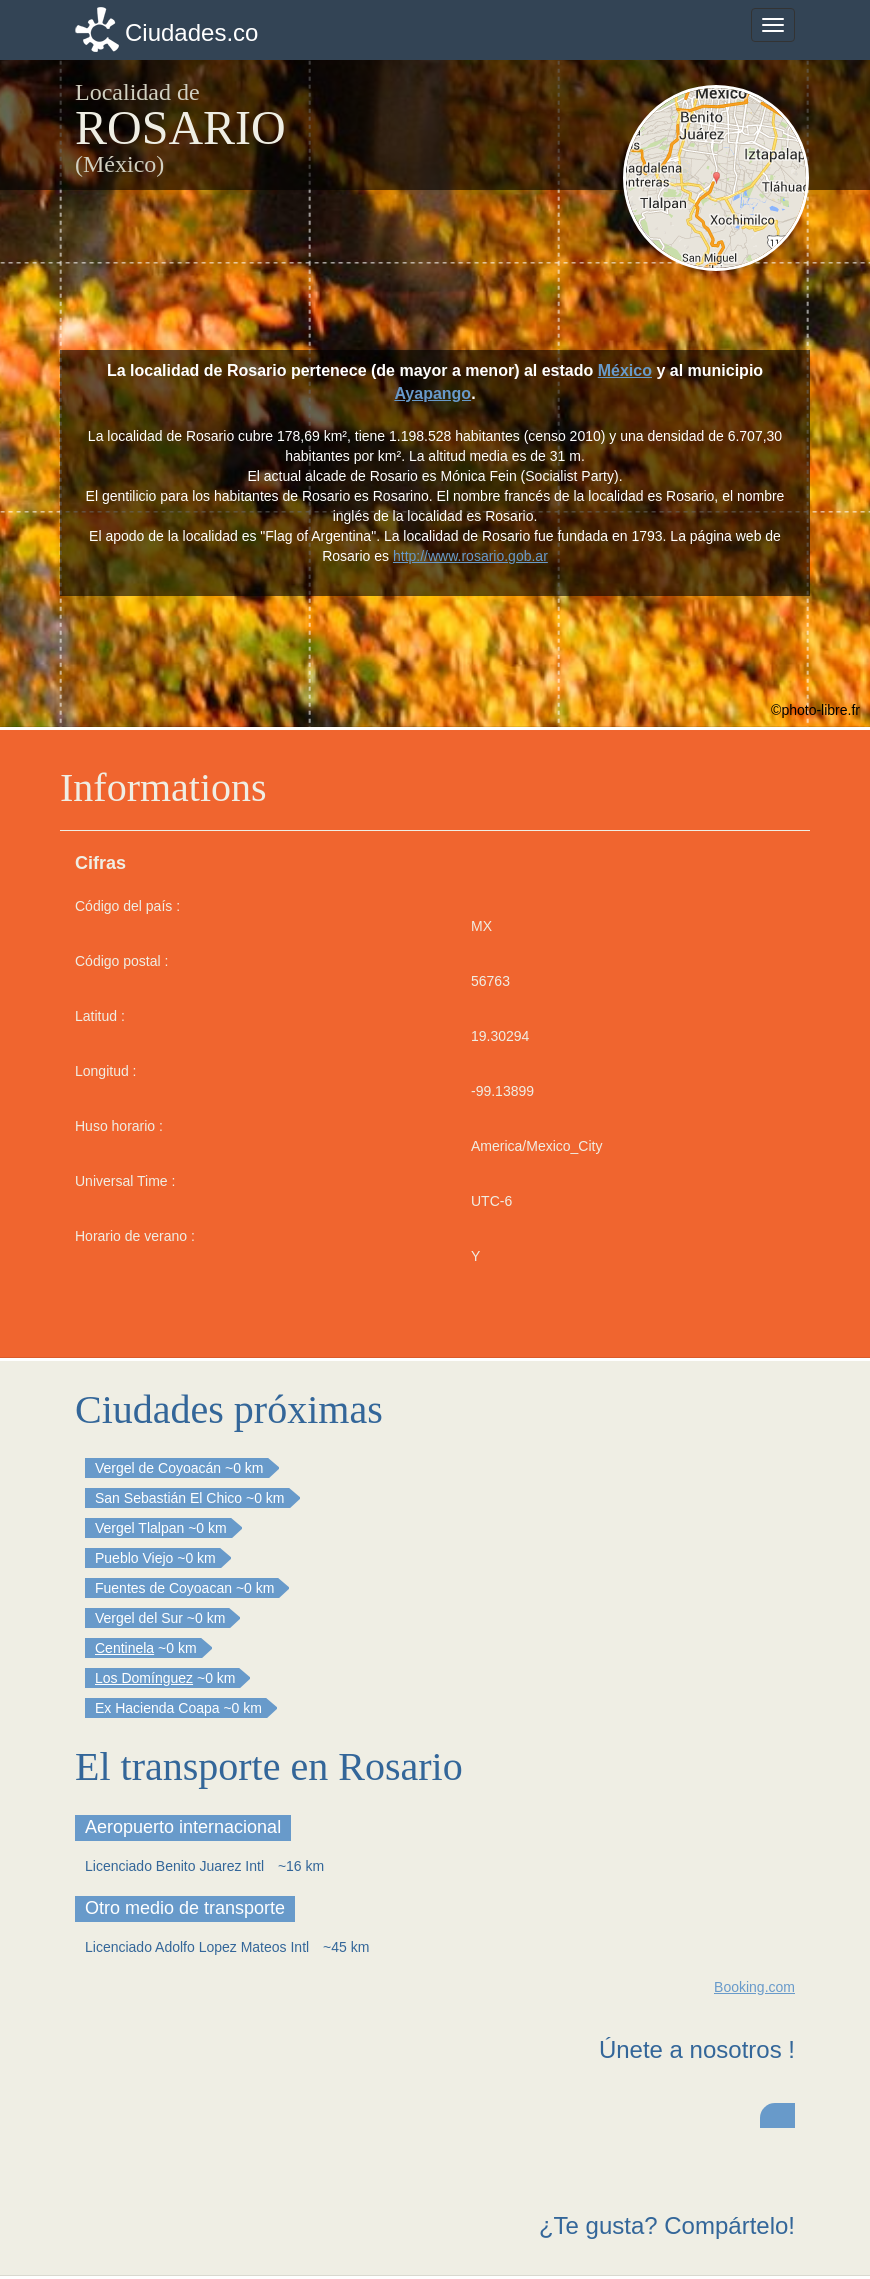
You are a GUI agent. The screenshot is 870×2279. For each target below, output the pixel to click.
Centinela (124, 1648)
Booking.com (754, 1987)
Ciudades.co (191, 32)
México (625, 370)
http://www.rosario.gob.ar (470, 556)
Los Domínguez (144, 1678)
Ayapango (432, 393)
